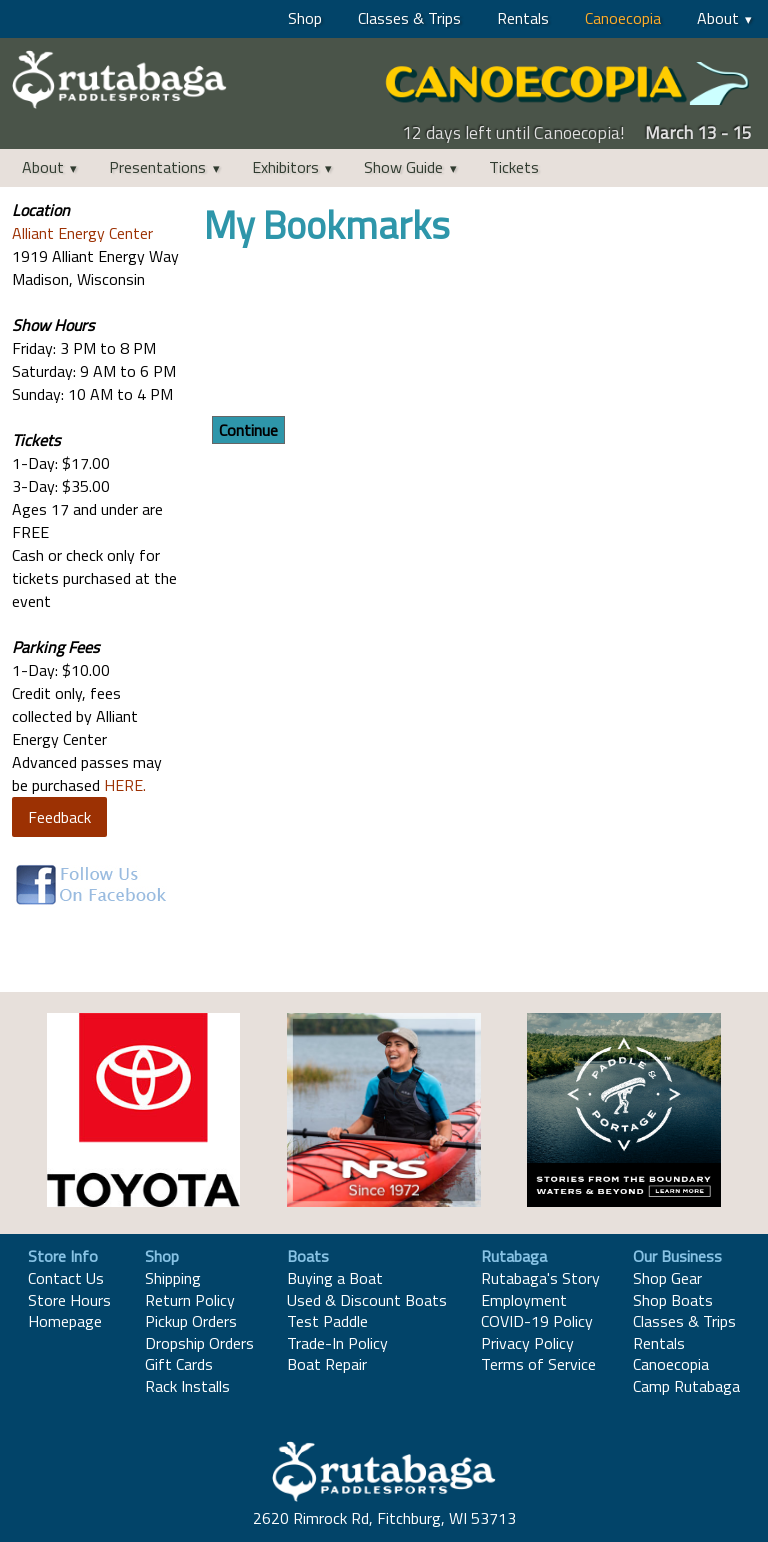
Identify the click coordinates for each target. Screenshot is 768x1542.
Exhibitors (285, 167)
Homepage (65, 1321)
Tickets (514, 167)
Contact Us (66, 1278)
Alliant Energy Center (82, 233)
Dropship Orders (199, 1343)
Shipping (173, 1278)
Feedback (59, 817)
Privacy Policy (527, 1343)
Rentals (523, 18)
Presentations (157, 167)
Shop (305, 18)
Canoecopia (623, 18)
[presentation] (356, 334)
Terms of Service (538, 1364)
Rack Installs (187, 1386)
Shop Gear (667, 1278)
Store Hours (69, 1300)
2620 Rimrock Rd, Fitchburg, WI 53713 (384, 1518)
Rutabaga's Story (540, 1278)
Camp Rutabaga (686, 1386)
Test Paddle (327, 1321)
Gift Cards (179, 1364)
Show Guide (403, 167)
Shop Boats (673, 1300)
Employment (524, 1300)
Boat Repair (327, 1364)
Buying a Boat (335, 1278)
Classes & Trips (409, 18)
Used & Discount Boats (367, 1300)
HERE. (125, 785)
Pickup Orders (191, 1321)
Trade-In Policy (337, 1343)
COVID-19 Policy (537, 1321)
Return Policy (190, 1300)
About (718, 18)
